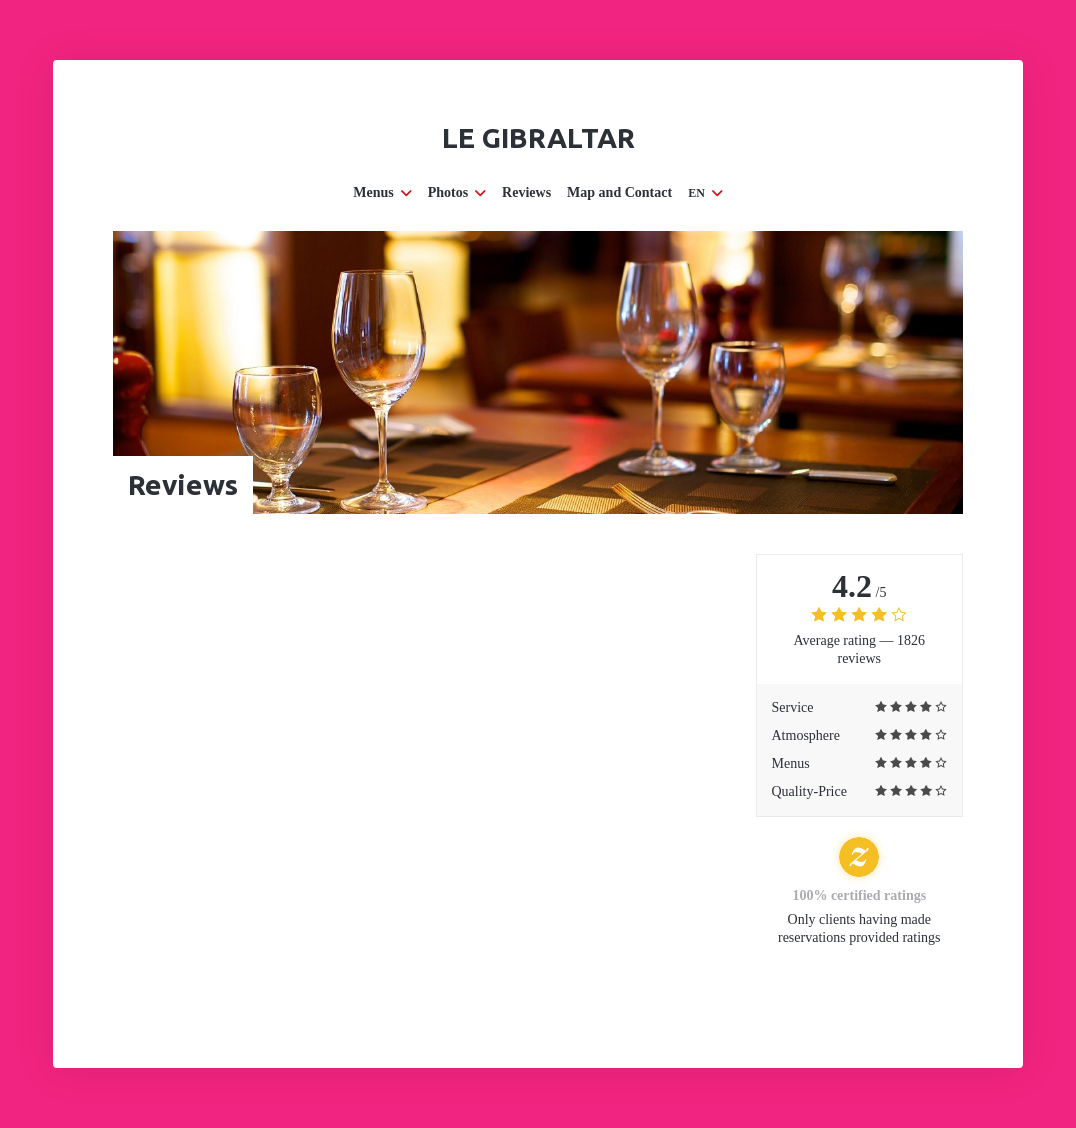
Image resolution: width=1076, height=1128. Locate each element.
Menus (382, 192)
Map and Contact (619, 192)
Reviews (526, 192)
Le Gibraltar (538, 137)
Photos (457, 192)
